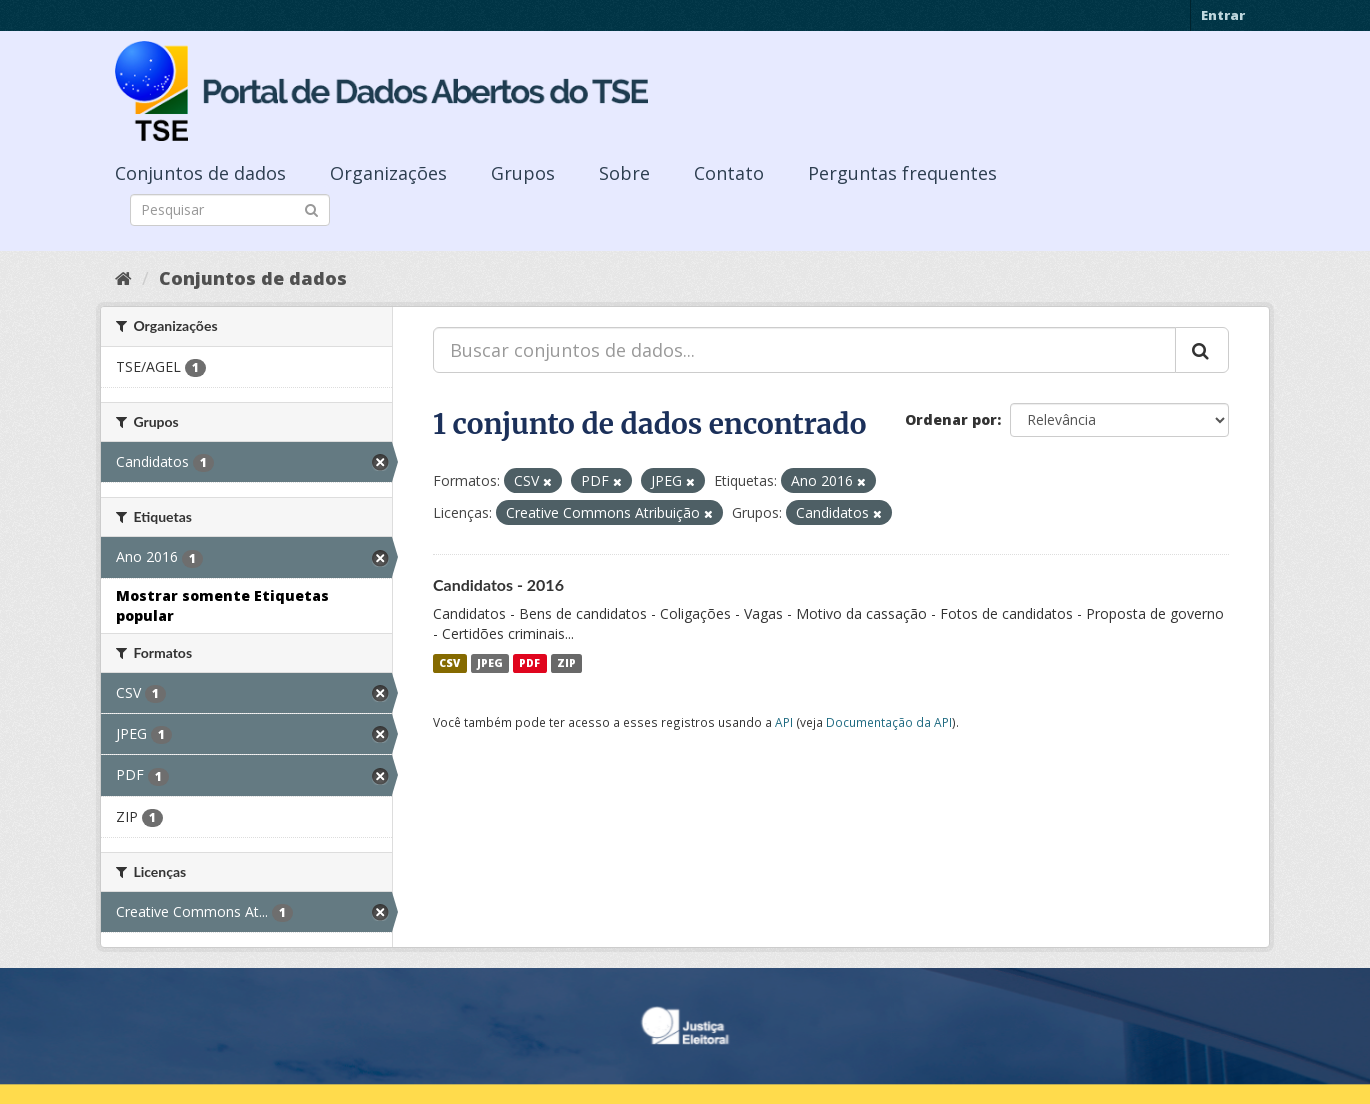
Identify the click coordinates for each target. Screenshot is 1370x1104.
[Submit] (311, 208)
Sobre (624, 173)
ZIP (566, 663)
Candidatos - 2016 (498, 584)
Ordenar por (951, 419)
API (784, 722)
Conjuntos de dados (200, 173)
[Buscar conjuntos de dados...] (804, 350)
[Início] (123, 278)
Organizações (388, 173)
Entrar (1223, 15)
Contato (729, 173)
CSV (449, 663)
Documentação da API (889, 722)
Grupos (523, 173)
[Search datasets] (230, 210)
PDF (529, 663)
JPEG (490, 663)
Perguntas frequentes (902, 173)
